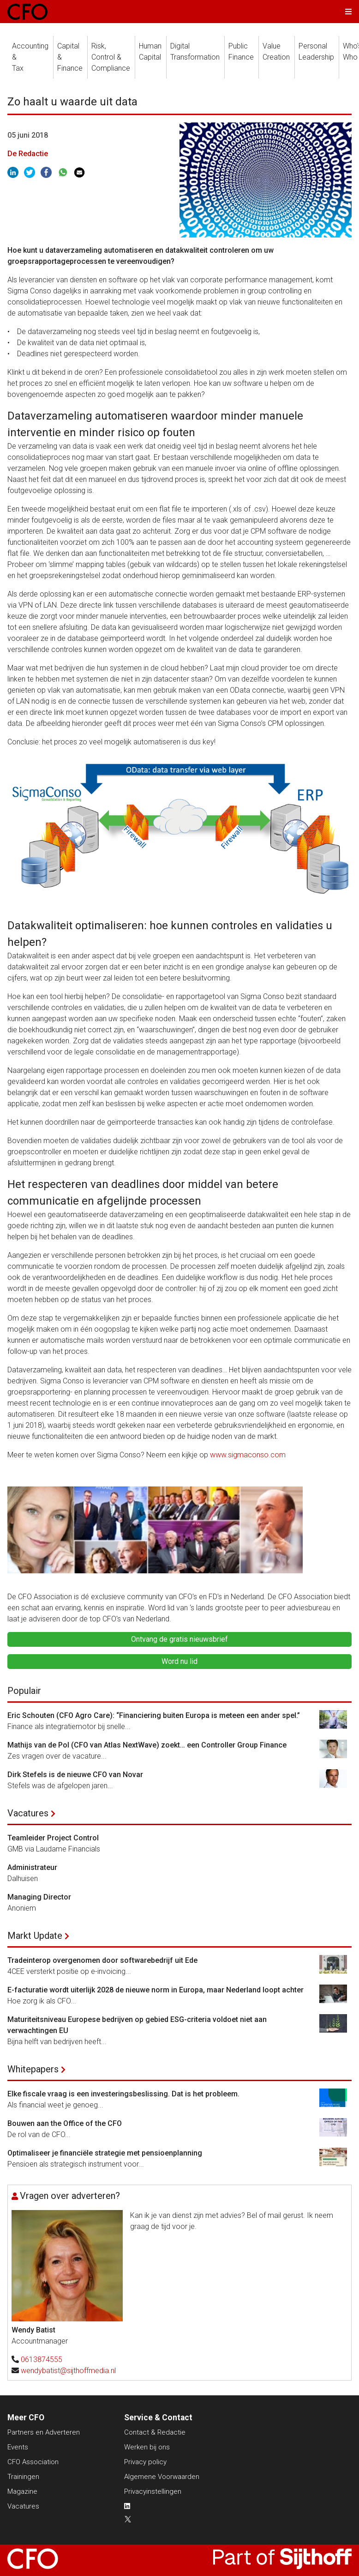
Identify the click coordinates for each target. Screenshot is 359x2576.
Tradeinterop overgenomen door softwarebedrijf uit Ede (102, 1960)
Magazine (22, 2491)
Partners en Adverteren (43, 2432)
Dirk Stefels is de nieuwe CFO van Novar (75, 1774)
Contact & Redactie (154, 2432)
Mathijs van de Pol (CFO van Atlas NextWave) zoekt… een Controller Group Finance (147, 1745)
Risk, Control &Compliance (110, 57)
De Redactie (27, 153)
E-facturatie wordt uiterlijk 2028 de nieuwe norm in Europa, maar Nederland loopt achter (155, 1989)
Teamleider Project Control (53, 1837)
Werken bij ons (147, 2447)
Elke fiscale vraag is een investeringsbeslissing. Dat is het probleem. (123, 2093)
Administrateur (32, 1867)
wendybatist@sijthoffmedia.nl (68, 2370)
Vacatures (27, 1813)
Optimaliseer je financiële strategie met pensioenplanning (104, 2153)
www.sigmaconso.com (248, 1454)
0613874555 (41, 2359)
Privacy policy (145, 2462)
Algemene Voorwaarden (161, 2476)
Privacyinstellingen (152, 2491)
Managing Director (39, 1897)
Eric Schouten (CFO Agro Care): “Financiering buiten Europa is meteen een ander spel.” (153, 1715)
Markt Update (34, 1935)
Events (17, 2447)
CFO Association (33, 2462)
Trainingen (23, 2476)
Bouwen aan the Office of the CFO (64, 2123)
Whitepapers (33, 2069)
